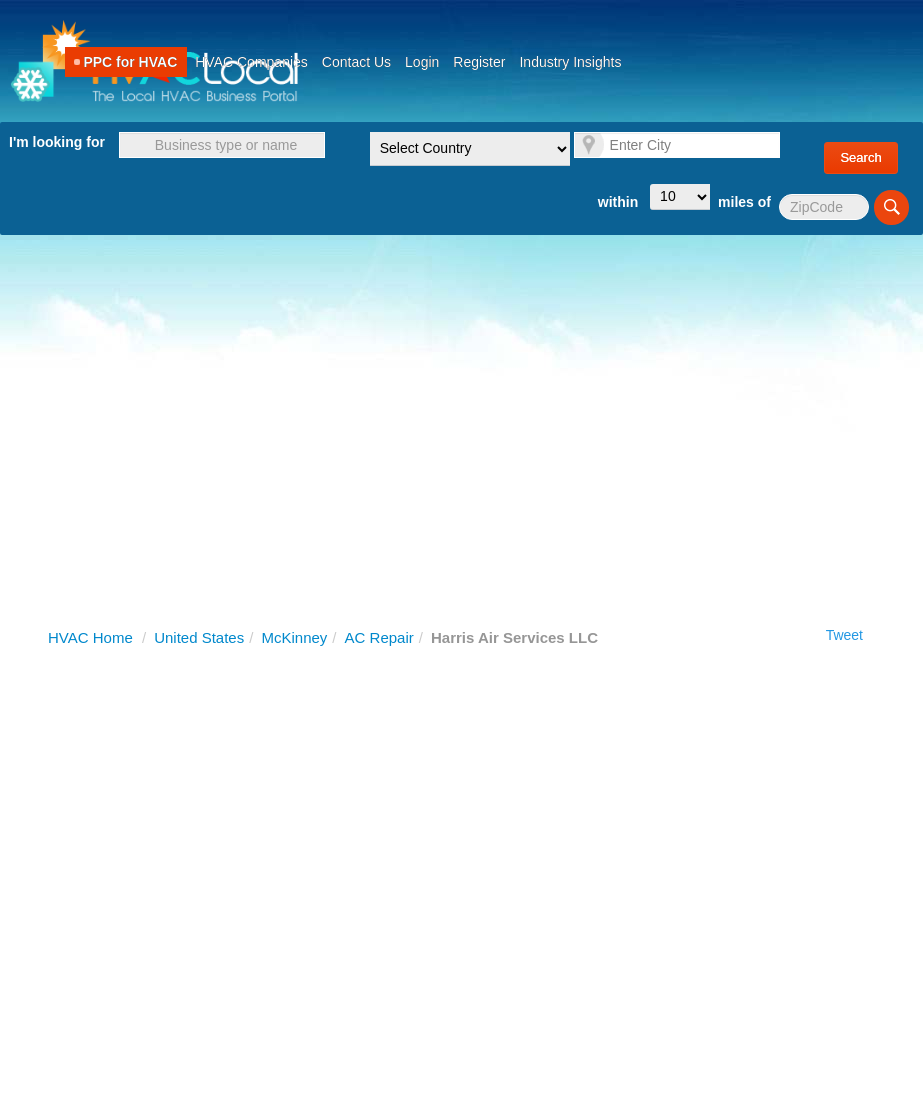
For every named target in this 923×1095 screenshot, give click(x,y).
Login (422, 62)
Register (479, 62)
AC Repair (379, 637)
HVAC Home (90, 637)
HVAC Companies (251, 62)
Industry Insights (570, 62)
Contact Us (356, 62)
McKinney (294, 637)
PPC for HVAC (130, 62)
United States (199, 637)
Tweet (844, 635)
